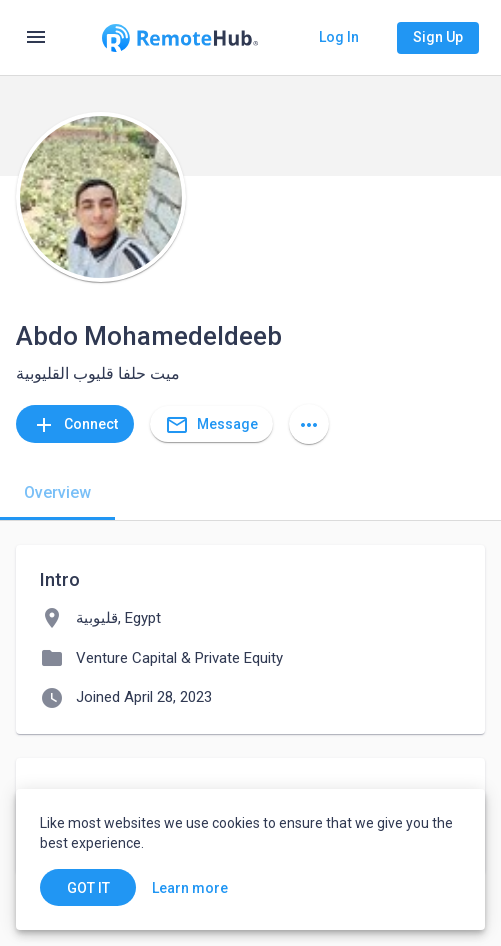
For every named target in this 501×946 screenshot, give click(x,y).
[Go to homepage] (179, 38)
